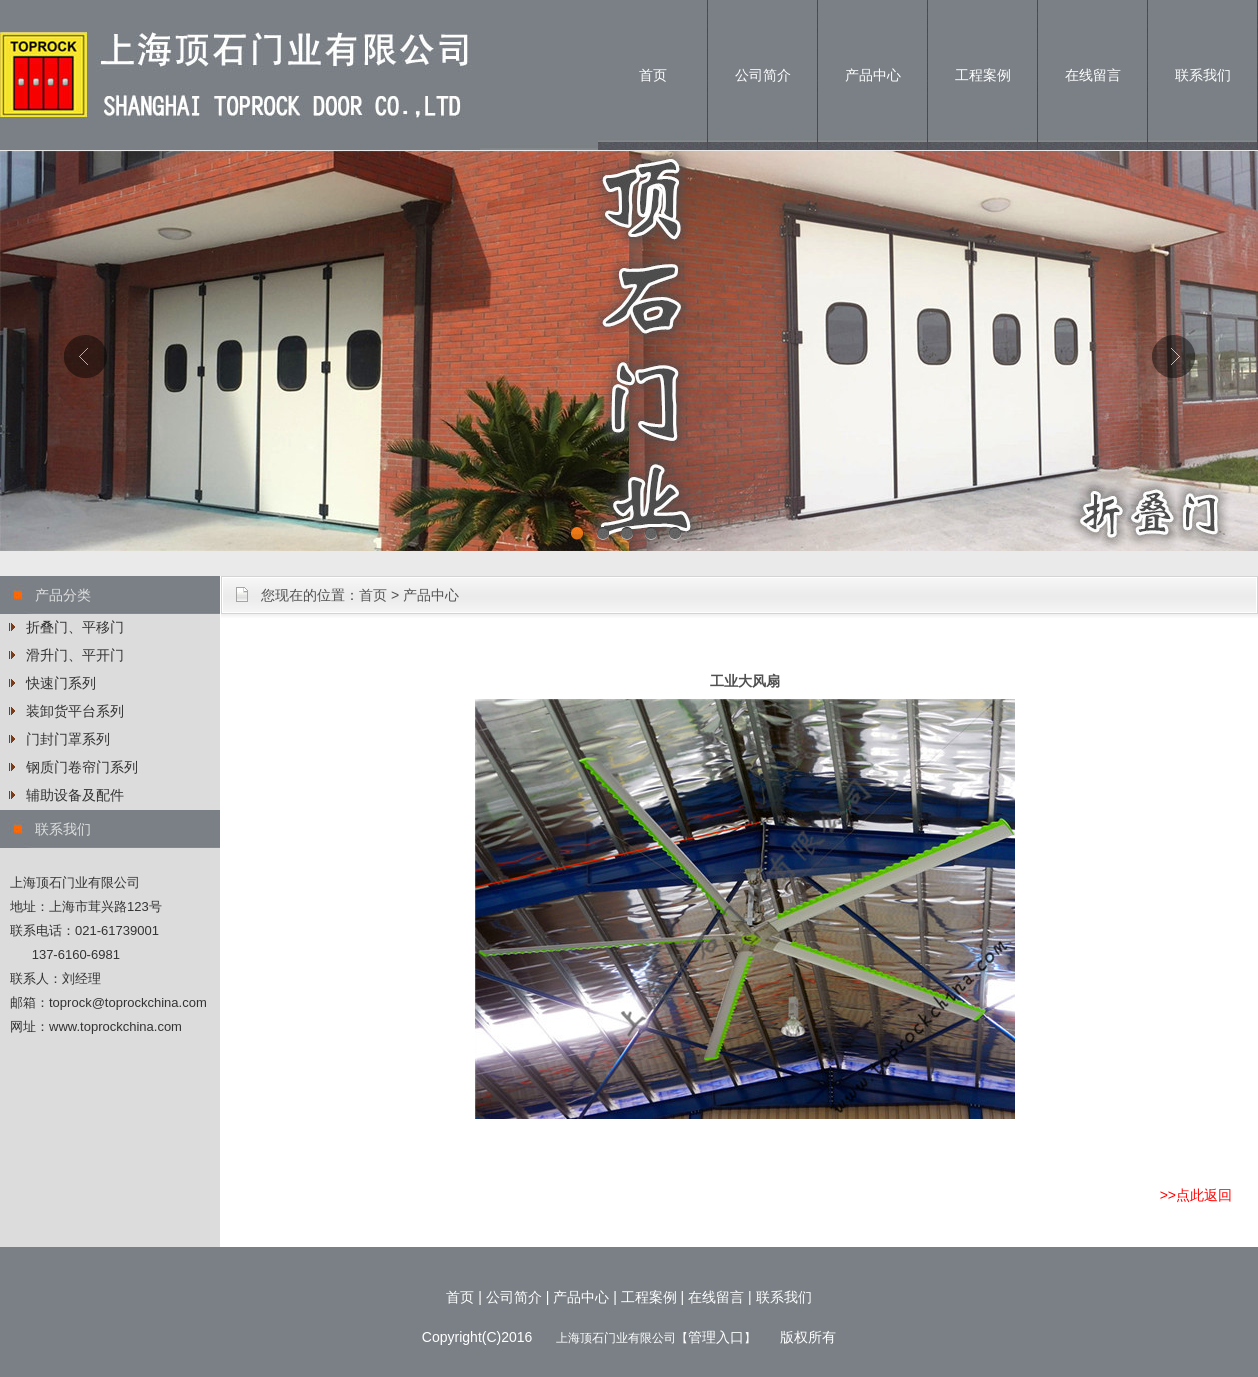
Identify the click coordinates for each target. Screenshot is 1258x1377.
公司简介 (763, 75)
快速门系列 (61, 683)
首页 (653, 75)
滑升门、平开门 (75, 655)
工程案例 (983, 75)
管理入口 (716, 1337)
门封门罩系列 (68, 739)
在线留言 (1093, 75)
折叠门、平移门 (75, 627)
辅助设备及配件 (75, 795)
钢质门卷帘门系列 (82, 767)
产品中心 (873, 75)
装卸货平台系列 (75, 711)
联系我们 (1203, 75)
